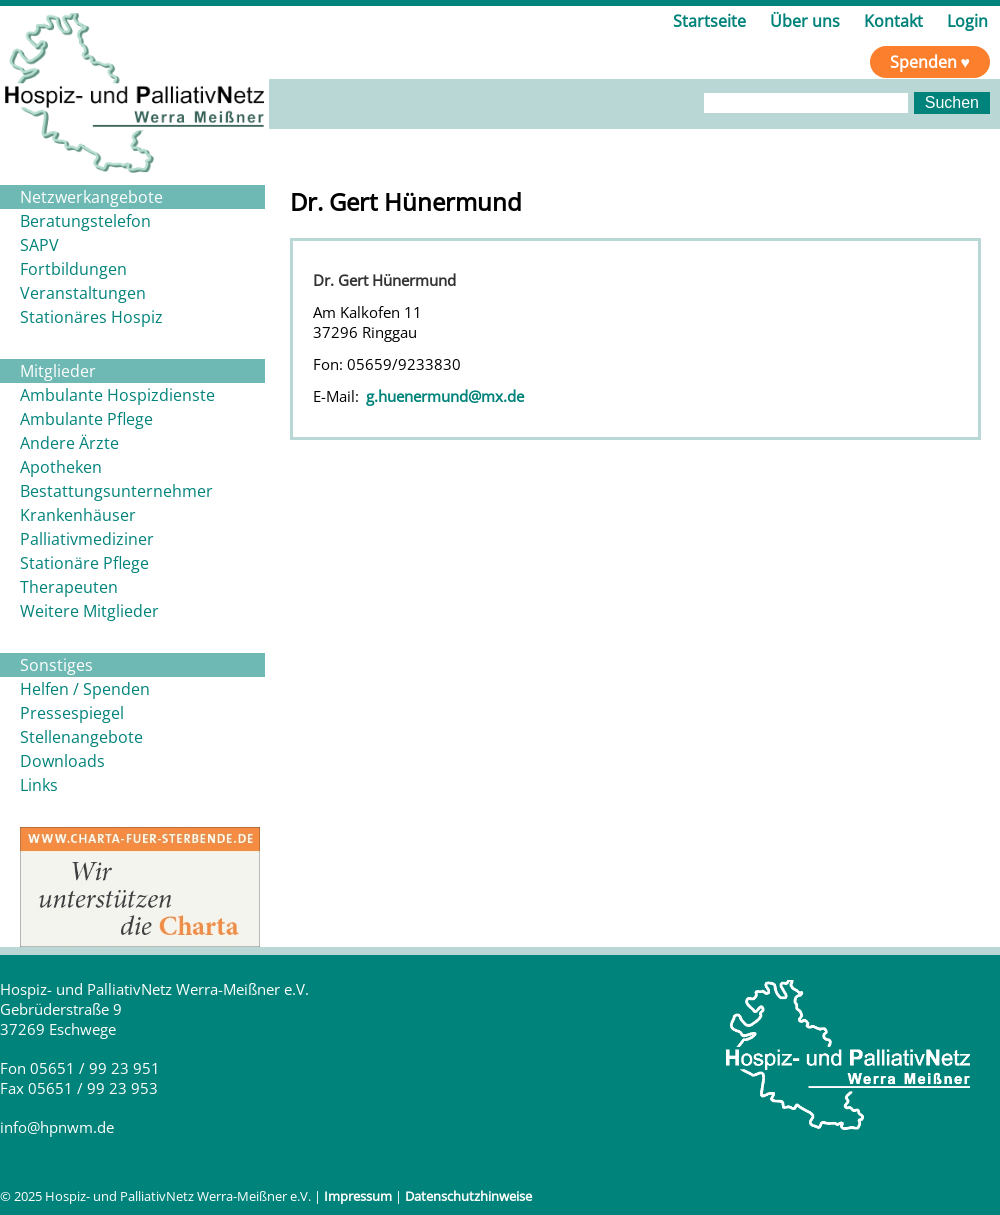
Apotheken (61, 467)
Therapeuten (69, 587)
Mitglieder (58, 371)
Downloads (62, 761)
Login (967, 21)
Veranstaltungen (83, 293)
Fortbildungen (73, 269)
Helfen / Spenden (85, 689)
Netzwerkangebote (91, 197)
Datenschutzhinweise (468, 1196)
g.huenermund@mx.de (445, 396)
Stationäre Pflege (84, 563)
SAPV (39, 245)
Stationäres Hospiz (91, 317)
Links (39, 785)
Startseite (709, 21)
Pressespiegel (72, 713)
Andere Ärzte (69, 443)
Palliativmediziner (87, 539)
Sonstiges (56, 665)
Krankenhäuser (78, 515)
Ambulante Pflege (86, 419)
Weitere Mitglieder (89, 611)
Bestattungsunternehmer (116, 491)
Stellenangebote (81, 737)
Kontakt (893, 21)
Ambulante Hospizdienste (117, 395)
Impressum (358, 1196)
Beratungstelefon (85, 221)
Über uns (805, 21)
